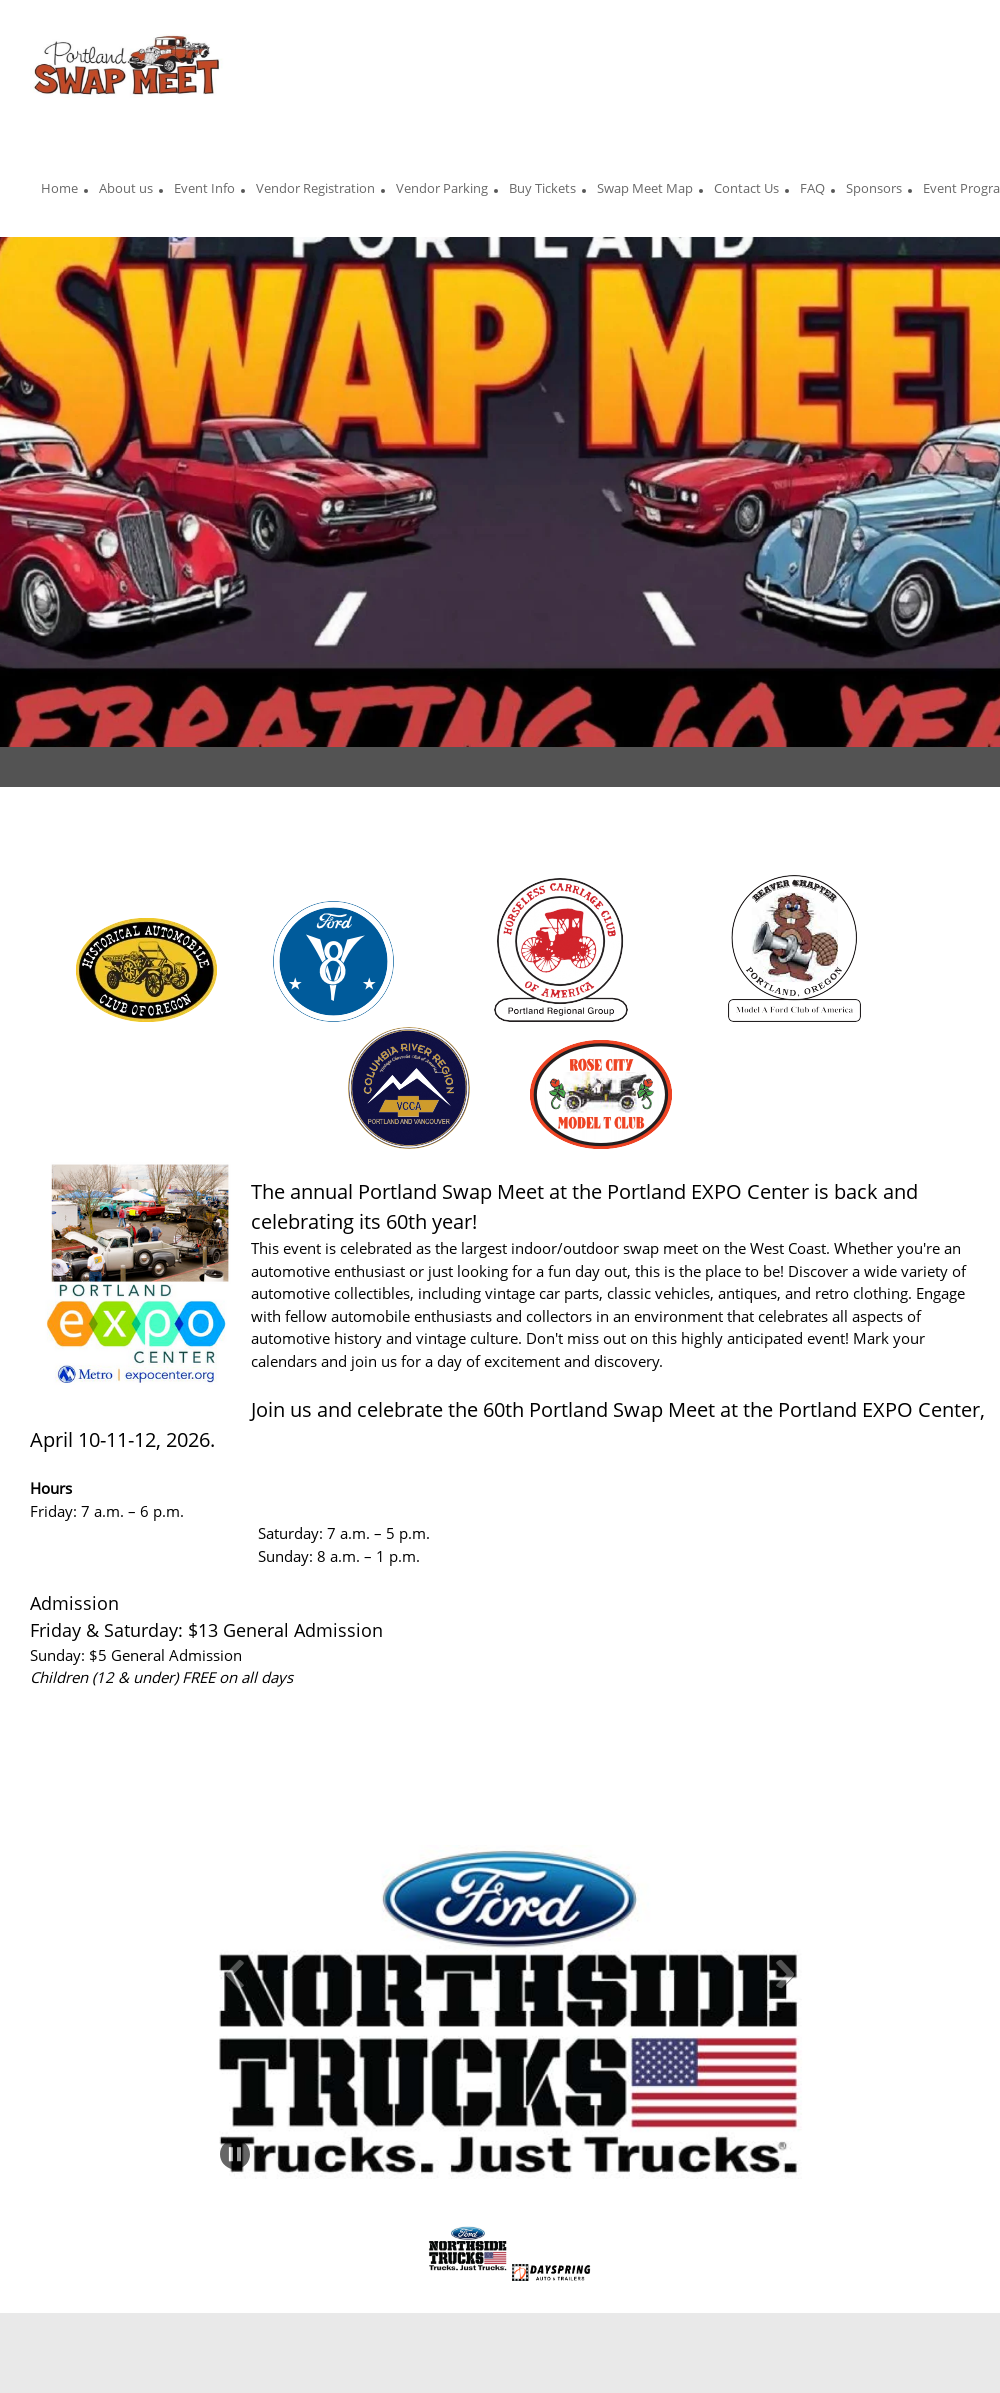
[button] (235, 1974)
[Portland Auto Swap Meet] (127, 70)
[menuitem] (59, 191)
